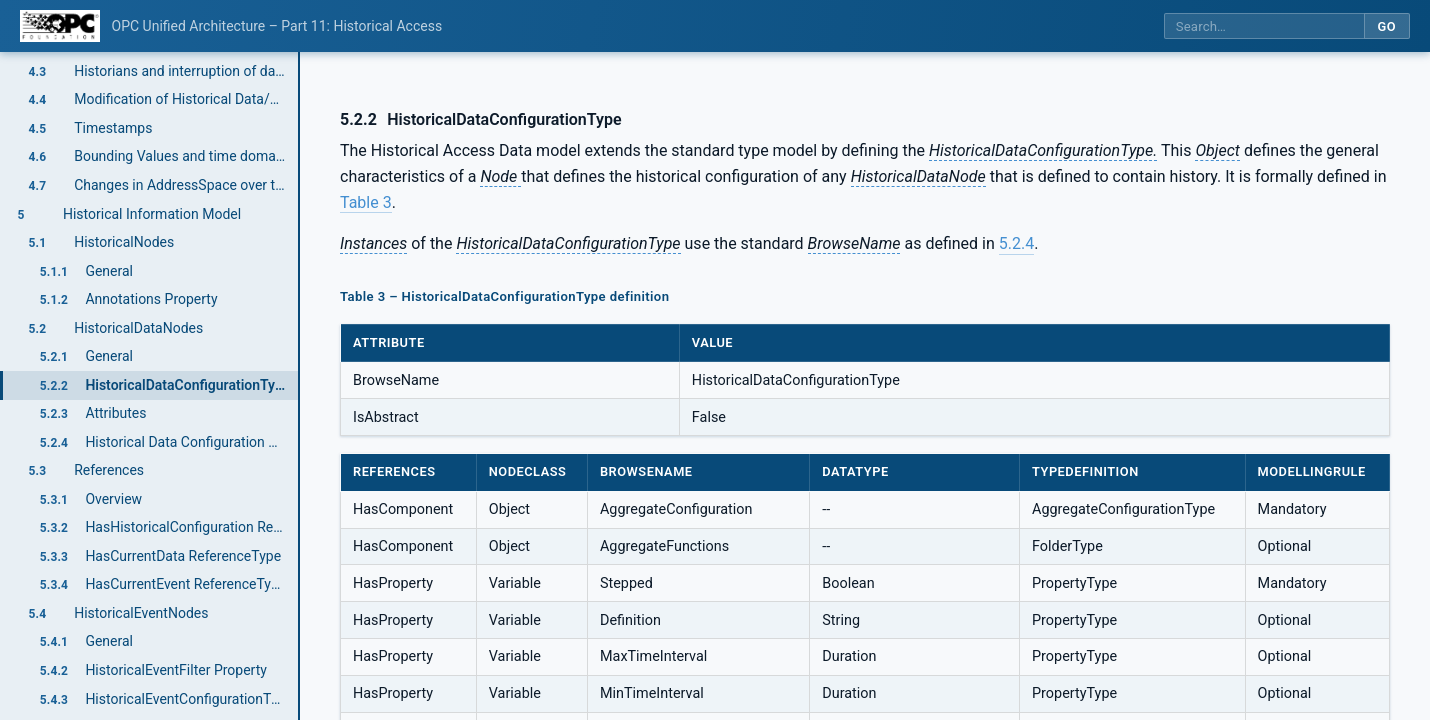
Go (1386, 26)
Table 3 (366, 202)
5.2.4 (1016, 243)
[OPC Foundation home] (60, 26)
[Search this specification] (1264, 26)
